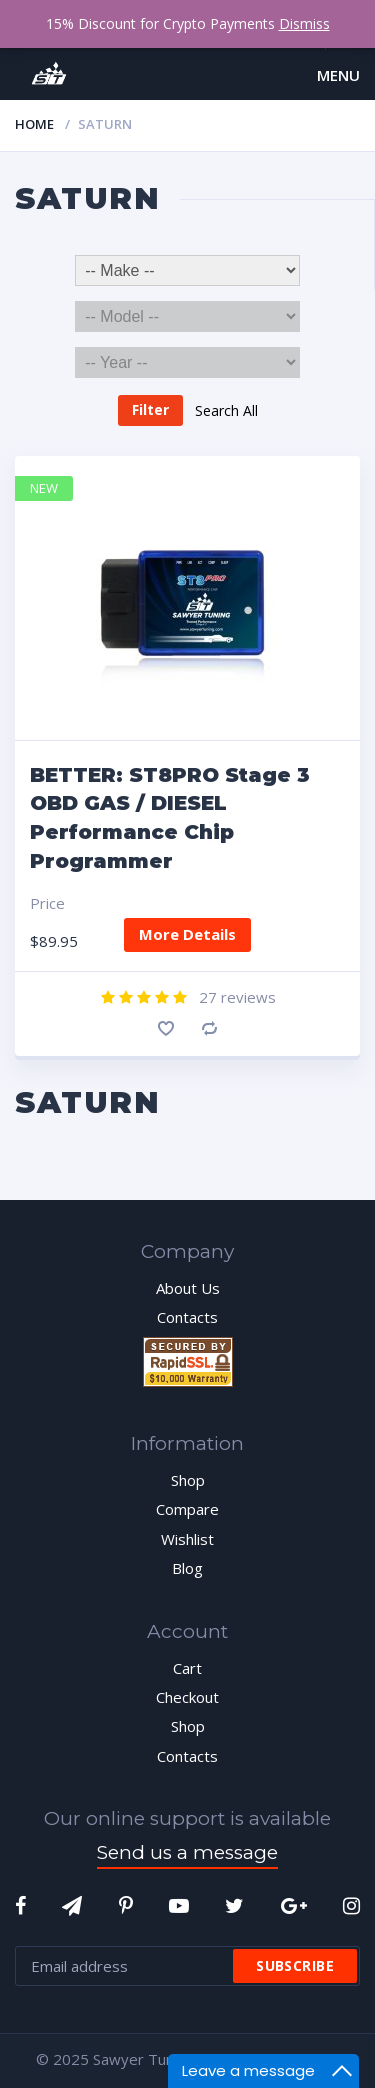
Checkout (187, 1697)
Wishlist (187, 1539)
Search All (226, 409)
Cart (187, 1668)
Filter (150, 409)
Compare (209, 1028)
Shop (188, 1480)
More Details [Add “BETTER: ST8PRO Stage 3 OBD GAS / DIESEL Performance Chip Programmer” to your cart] (187, 934)
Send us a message (187, 1852)
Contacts (187, 1317)
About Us (188, 1288)
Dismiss (304, 23)
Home (34, 124)
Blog (187, 1568)
